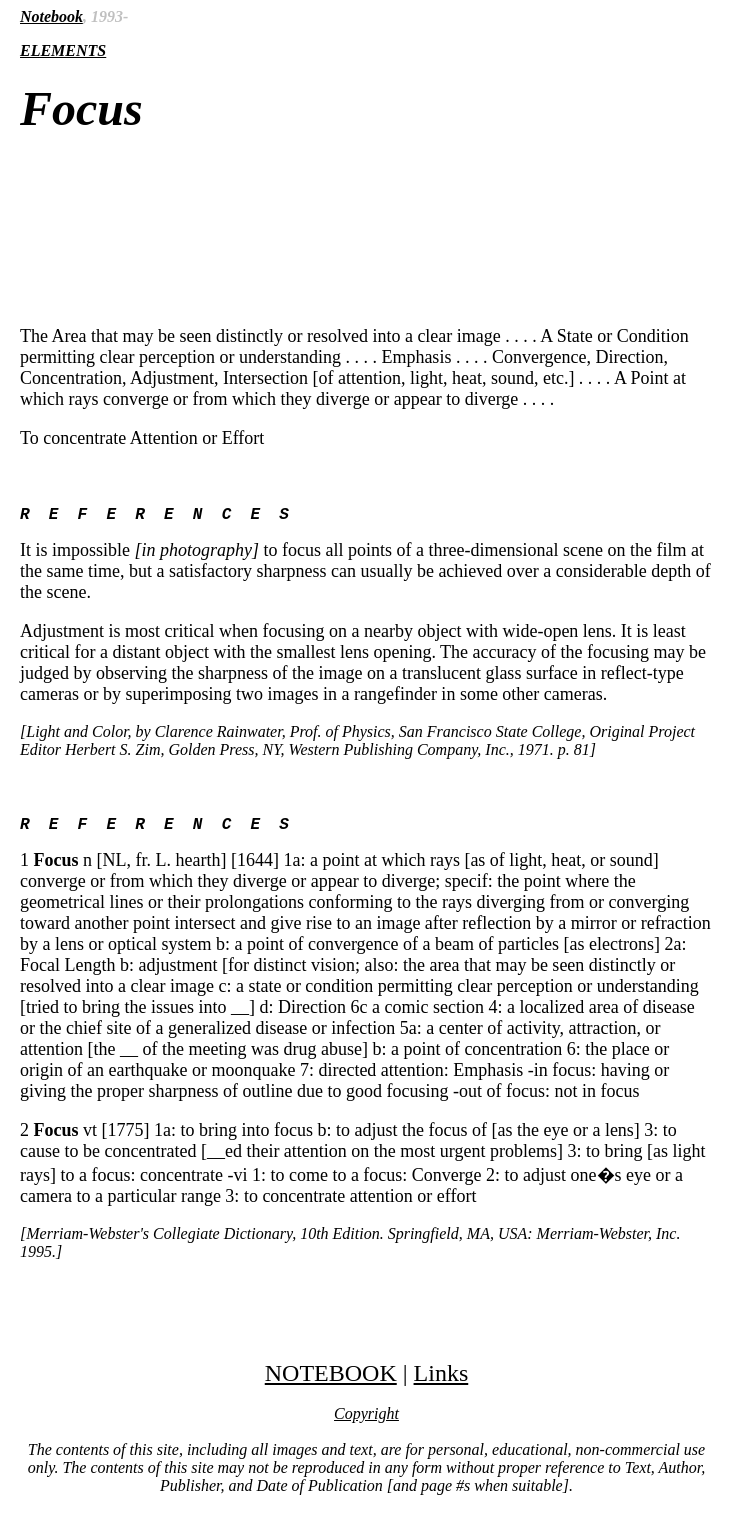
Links (441, 1381)
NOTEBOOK (331, 1381)
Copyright (366, 1421)
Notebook (51, 16)
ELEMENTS (63, 50)
